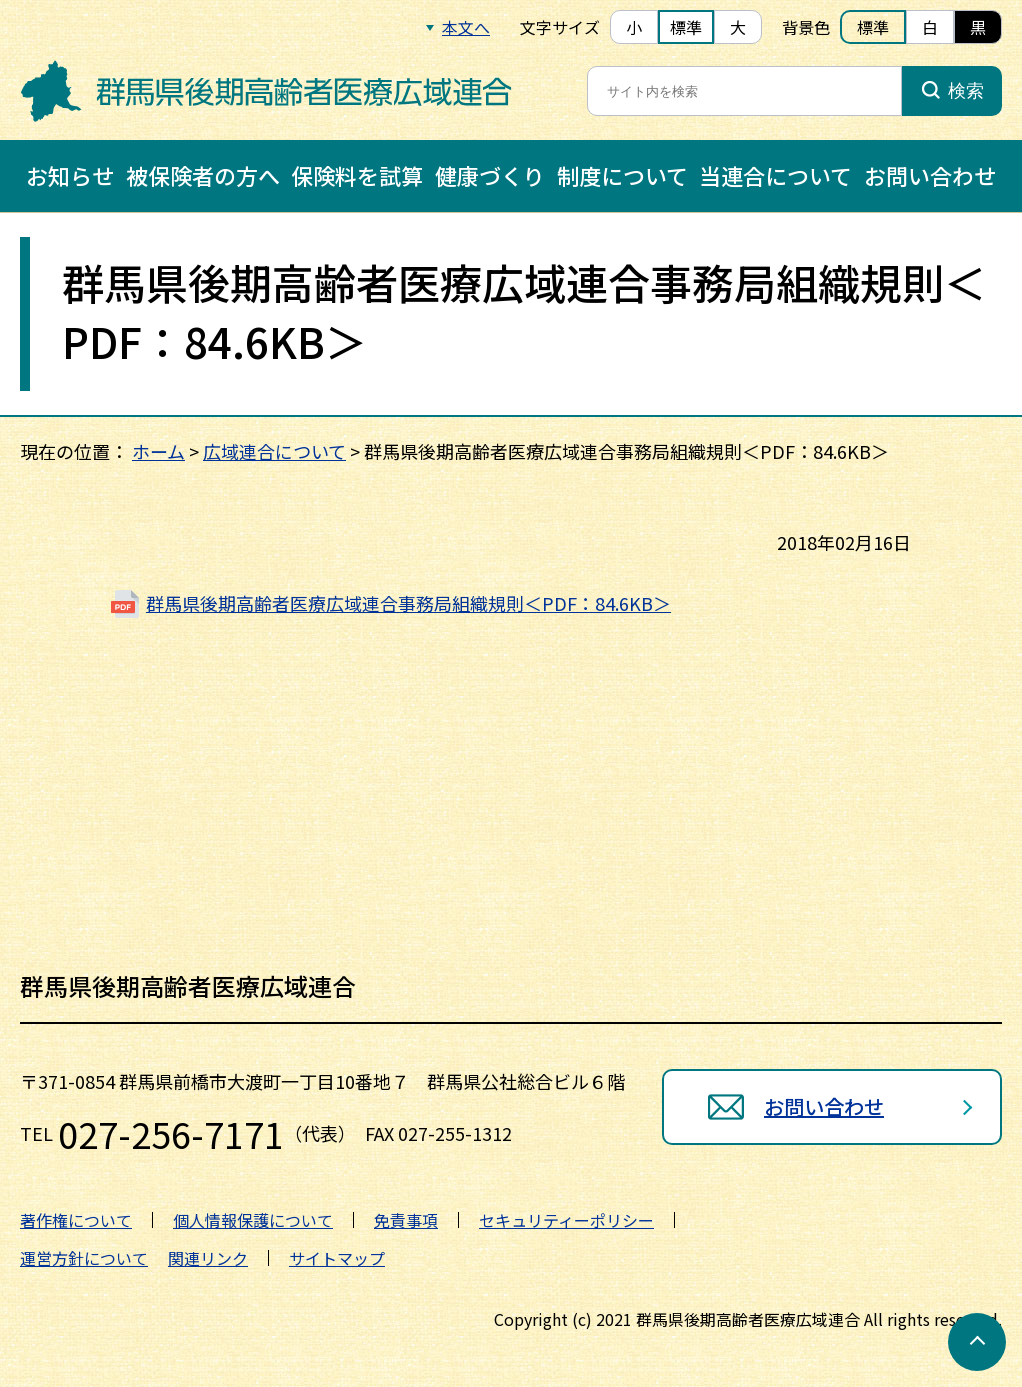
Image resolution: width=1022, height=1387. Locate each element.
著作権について (76, 1220)
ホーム (158, 451)
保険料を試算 (357, 175)
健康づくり (490, 175)
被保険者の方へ (203, 175)
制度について (622, 175)
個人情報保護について (253, 1220)
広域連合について (274, 451)
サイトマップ (337, 1258)
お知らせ (70, 175)
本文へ (466, 27)
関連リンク (208, 1258)
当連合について (775, 175)
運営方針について (84, 1258)
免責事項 (406, 1220)
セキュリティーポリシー (566, 1220)
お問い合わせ (930, 175)
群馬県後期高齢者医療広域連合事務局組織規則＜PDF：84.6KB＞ (408, 603)
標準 (686, 27)
